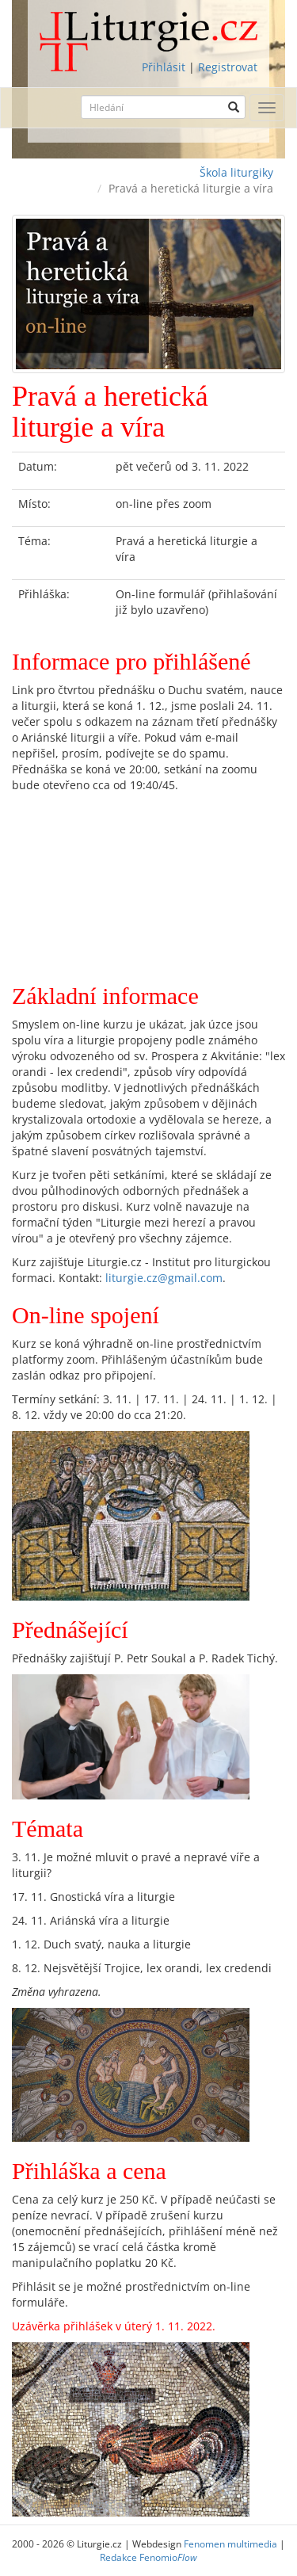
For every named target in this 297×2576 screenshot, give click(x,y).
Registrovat (227, 66)
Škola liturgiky (236, 172)
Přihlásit (163, 66)
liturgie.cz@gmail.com (164, 1277)
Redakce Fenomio (148, 2557)
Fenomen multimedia (230, 2543)
